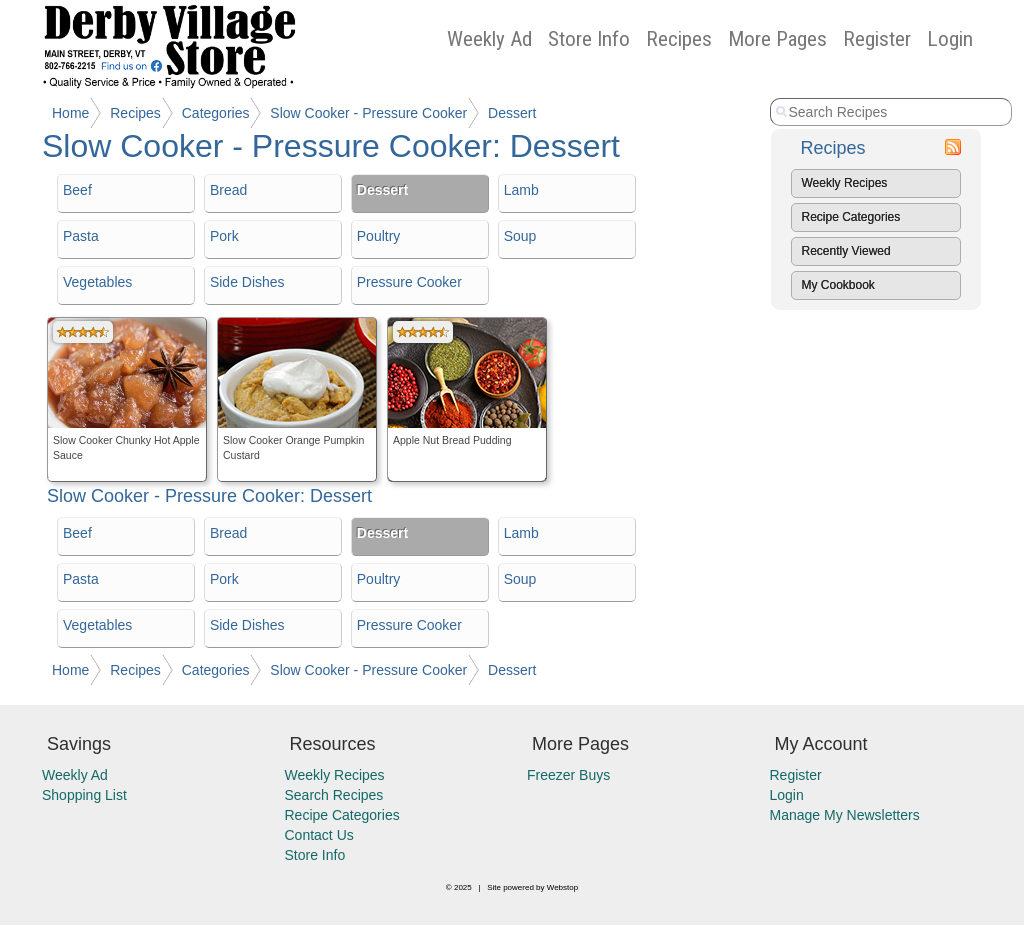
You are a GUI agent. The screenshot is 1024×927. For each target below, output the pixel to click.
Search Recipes (334, 795)
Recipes (679, 39)
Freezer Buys (568, 775)
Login (950, 39)
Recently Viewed (846, 251)
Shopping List (84, 795)
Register (877, 39)
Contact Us (319, 835)
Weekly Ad (489, 39)
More (777, 39)
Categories (216, 113)
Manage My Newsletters (845, 815)
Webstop (562, 887)
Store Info (589, 39)
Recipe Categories (851, 217)
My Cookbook (838, 285)
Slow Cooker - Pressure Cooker (368, 113)
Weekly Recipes (845, 183)
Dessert (512, 113)
